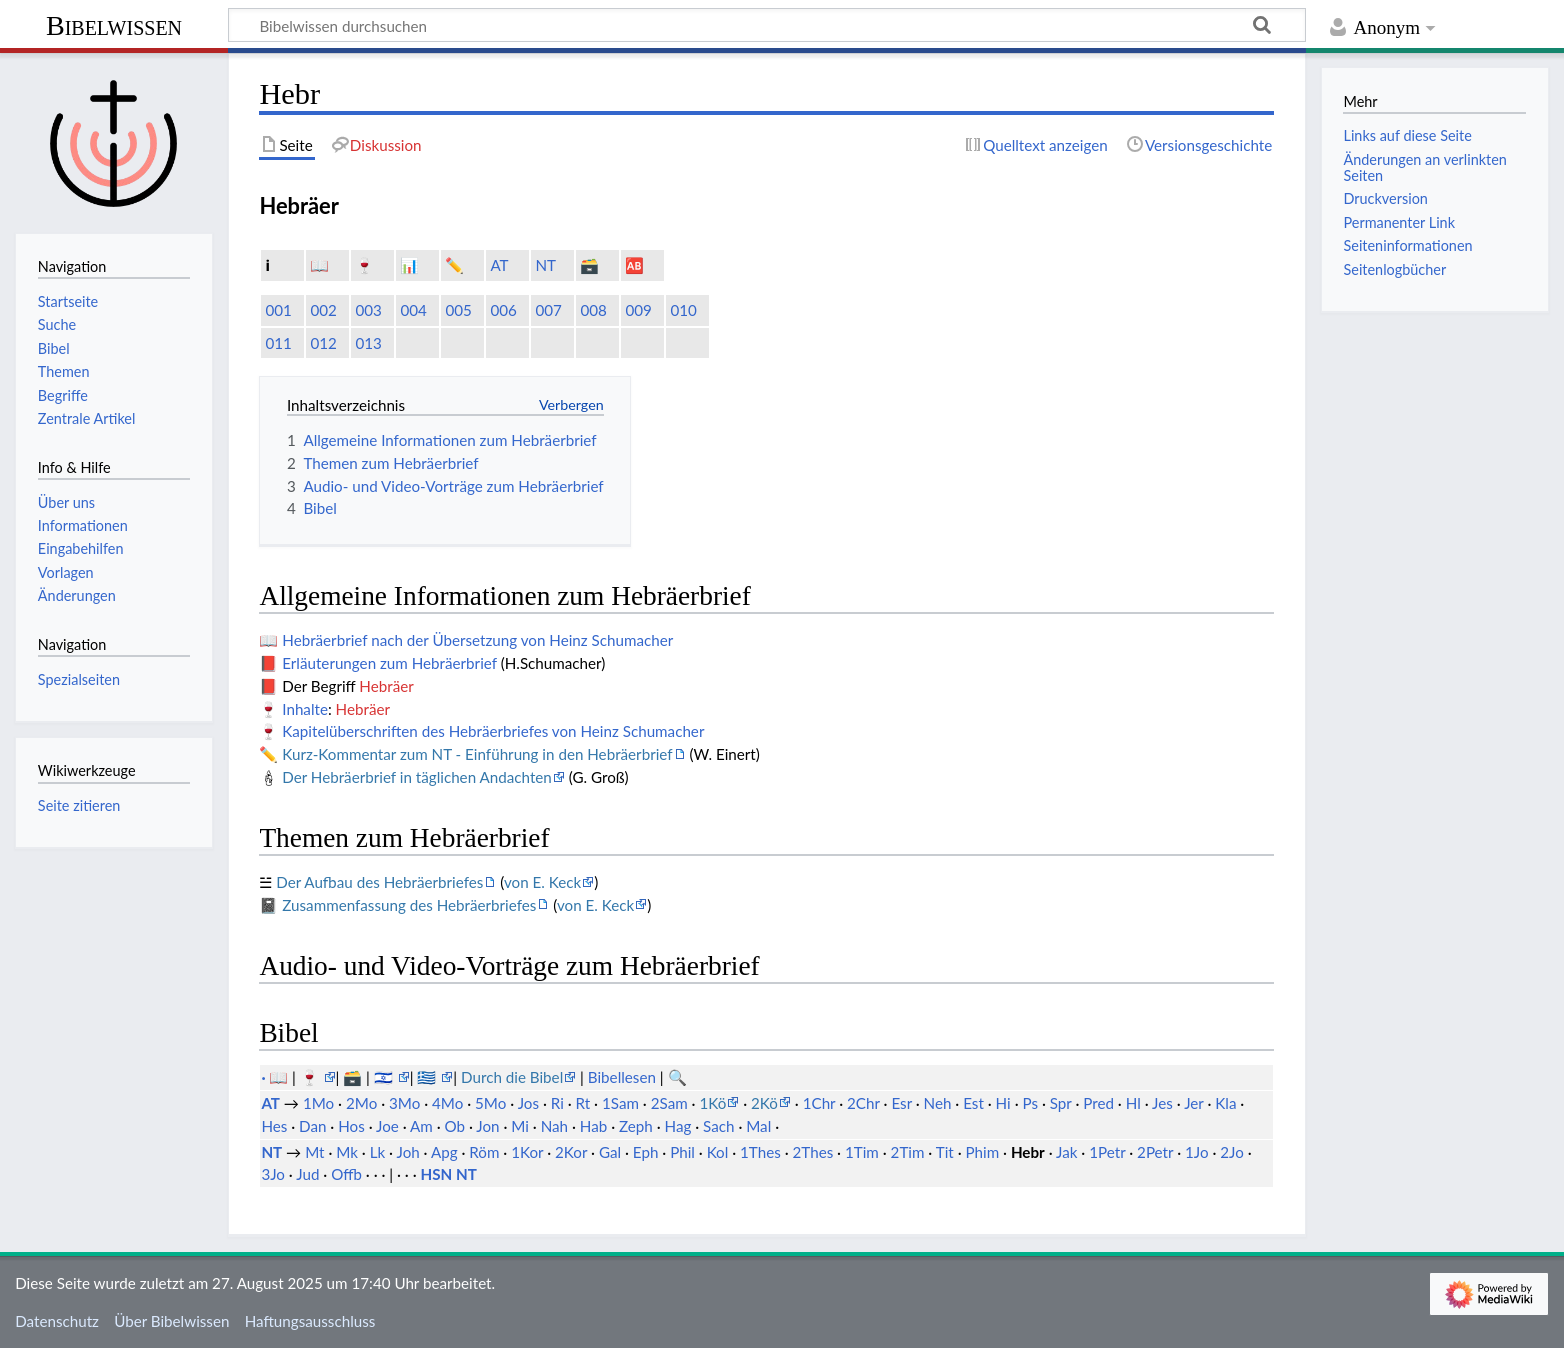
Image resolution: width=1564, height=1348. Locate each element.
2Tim (908, 1152)
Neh (938, 1103)
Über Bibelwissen (171, 1321)
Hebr (1028, 1152)
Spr (1061, 1103)
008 (593, 310)
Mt (314, 1152)
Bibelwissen (114, 25)
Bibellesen (622, 1077)
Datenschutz (57, 1321)
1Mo (318, 1103)
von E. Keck (542, 882)
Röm (484, 1152)
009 (638, 310)
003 (368, 310)
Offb (346, 1174)
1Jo (1197, 1152)
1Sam (620, 1103)
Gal (610, 1152)
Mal (758, 1126)
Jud (307, 1174)
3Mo (404, 1103)
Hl (1133, 1103)
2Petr (1155, 1152)
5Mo (490, 1103)
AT (499, 265)
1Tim (862, 1152)
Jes (1162, 1103)
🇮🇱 (385, 1077)
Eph (646, 1152)
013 (368, 343)
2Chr (863, 1103)
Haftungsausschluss (310, 1321)
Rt (583, 1103)
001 (278, 310)
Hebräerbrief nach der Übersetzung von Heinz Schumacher (477, 640)
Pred (1098, 1103)
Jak (1066, 1152)
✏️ (454, 265)
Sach (718, 1126)
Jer (1193, 1103)
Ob (455, 1126)
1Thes (760, 1152)
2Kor (571, 1152)
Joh (407, 1152)
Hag (678, 1126)
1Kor (527, 1152)
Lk (378, 1152)
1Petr (1107, 1152)
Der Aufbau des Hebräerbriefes (379, 882)
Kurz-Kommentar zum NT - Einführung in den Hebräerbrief (477, 754)
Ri (557, 1103)
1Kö (712, 1103)
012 (323, 343)
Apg (444, 1152)
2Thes (813, 1152)
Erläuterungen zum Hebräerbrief (389, 663)
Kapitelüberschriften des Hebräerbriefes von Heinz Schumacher (493, 731)
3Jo (273, 1174)
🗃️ (589, 265)
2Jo (1232, 1152)
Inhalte (305, 709)
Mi (520, 1126)
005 (458, 310)
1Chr (819, 1103)
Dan (312, 1126)
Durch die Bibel (512, 1077)
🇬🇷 (428, 1077)
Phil (682, 1152)
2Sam (669, 1103)
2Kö (764, 1103)
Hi (1003, 1103)
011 (278, 343)
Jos (528, 1103)
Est (973, 1103)
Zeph (636, 1126)
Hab (593, 1126)
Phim (982, 1152)
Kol (718, 1152)
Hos (351, 1126)
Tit (945, 1152)
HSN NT (449, 1174)
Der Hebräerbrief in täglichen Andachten (417, 777)
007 (548, 310)
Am (421, 1126)
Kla (1225, 1103)
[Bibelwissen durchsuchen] (767, 25)
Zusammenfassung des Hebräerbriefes (409, 905)
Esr (901, 1103)
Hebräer (386, 686)
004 (413, 310)
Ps (1030, 1103)
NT (545, 265)
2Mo (361, 1103)
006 (503, 310)
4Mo (447, 1103)
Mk (347, 1152)
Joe (387, 1126)
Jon (487, 1126)
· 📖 (276, 1077)
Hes (274, 1126)
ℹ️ (267, 265)
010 (683, 310)
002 (323, 310)
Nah (554, 1126)
